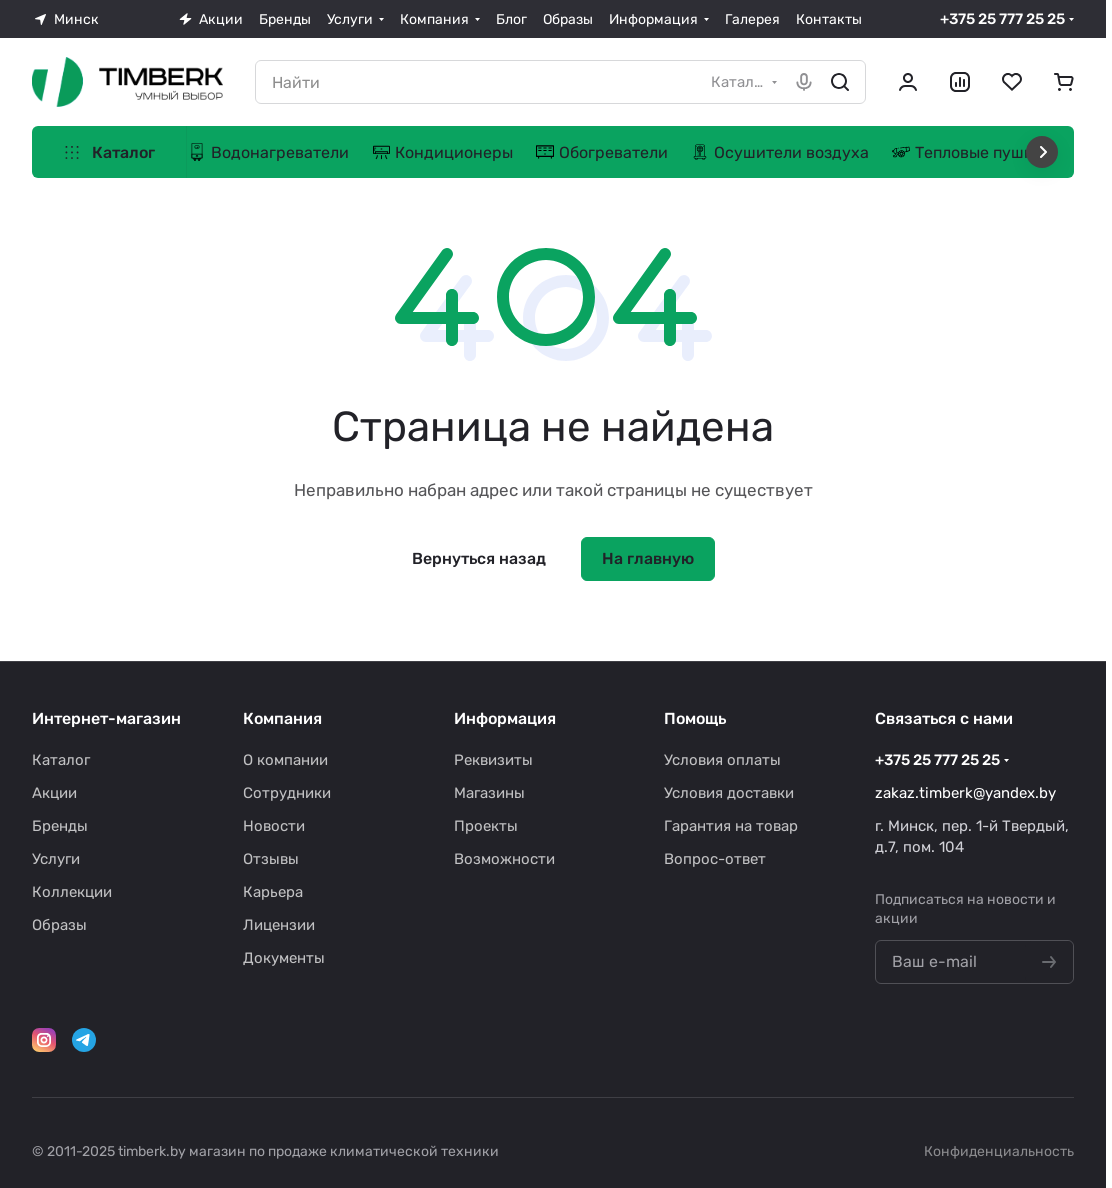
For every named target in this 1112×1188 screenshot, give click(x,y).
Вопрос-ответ (715, 859)
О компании (285, 760)
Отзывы (271, 859)
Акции (54, 793)
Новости (274, 826)
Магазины (489, 793)
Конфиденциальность (999, 1151)
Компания (282, 718)
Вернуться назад (479, 558)
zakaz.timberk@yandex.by (965, 793)
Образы (59, 925)
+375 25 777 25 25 (1002, 19)
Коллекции (72, 892)
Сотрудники (287, 793)
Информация (505, 718)
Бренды (60, 826)
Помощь (695, 718)
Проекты (486, 826)
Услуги (56, 859)
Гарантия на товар (731, 826)
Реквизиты (493, 760)
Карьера (273, 892)
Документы (284, 958)
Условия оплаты (722, 760)
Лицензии (279, 925)
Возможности (504, 859)
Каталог (61, 760)
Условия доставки (729, 793)
